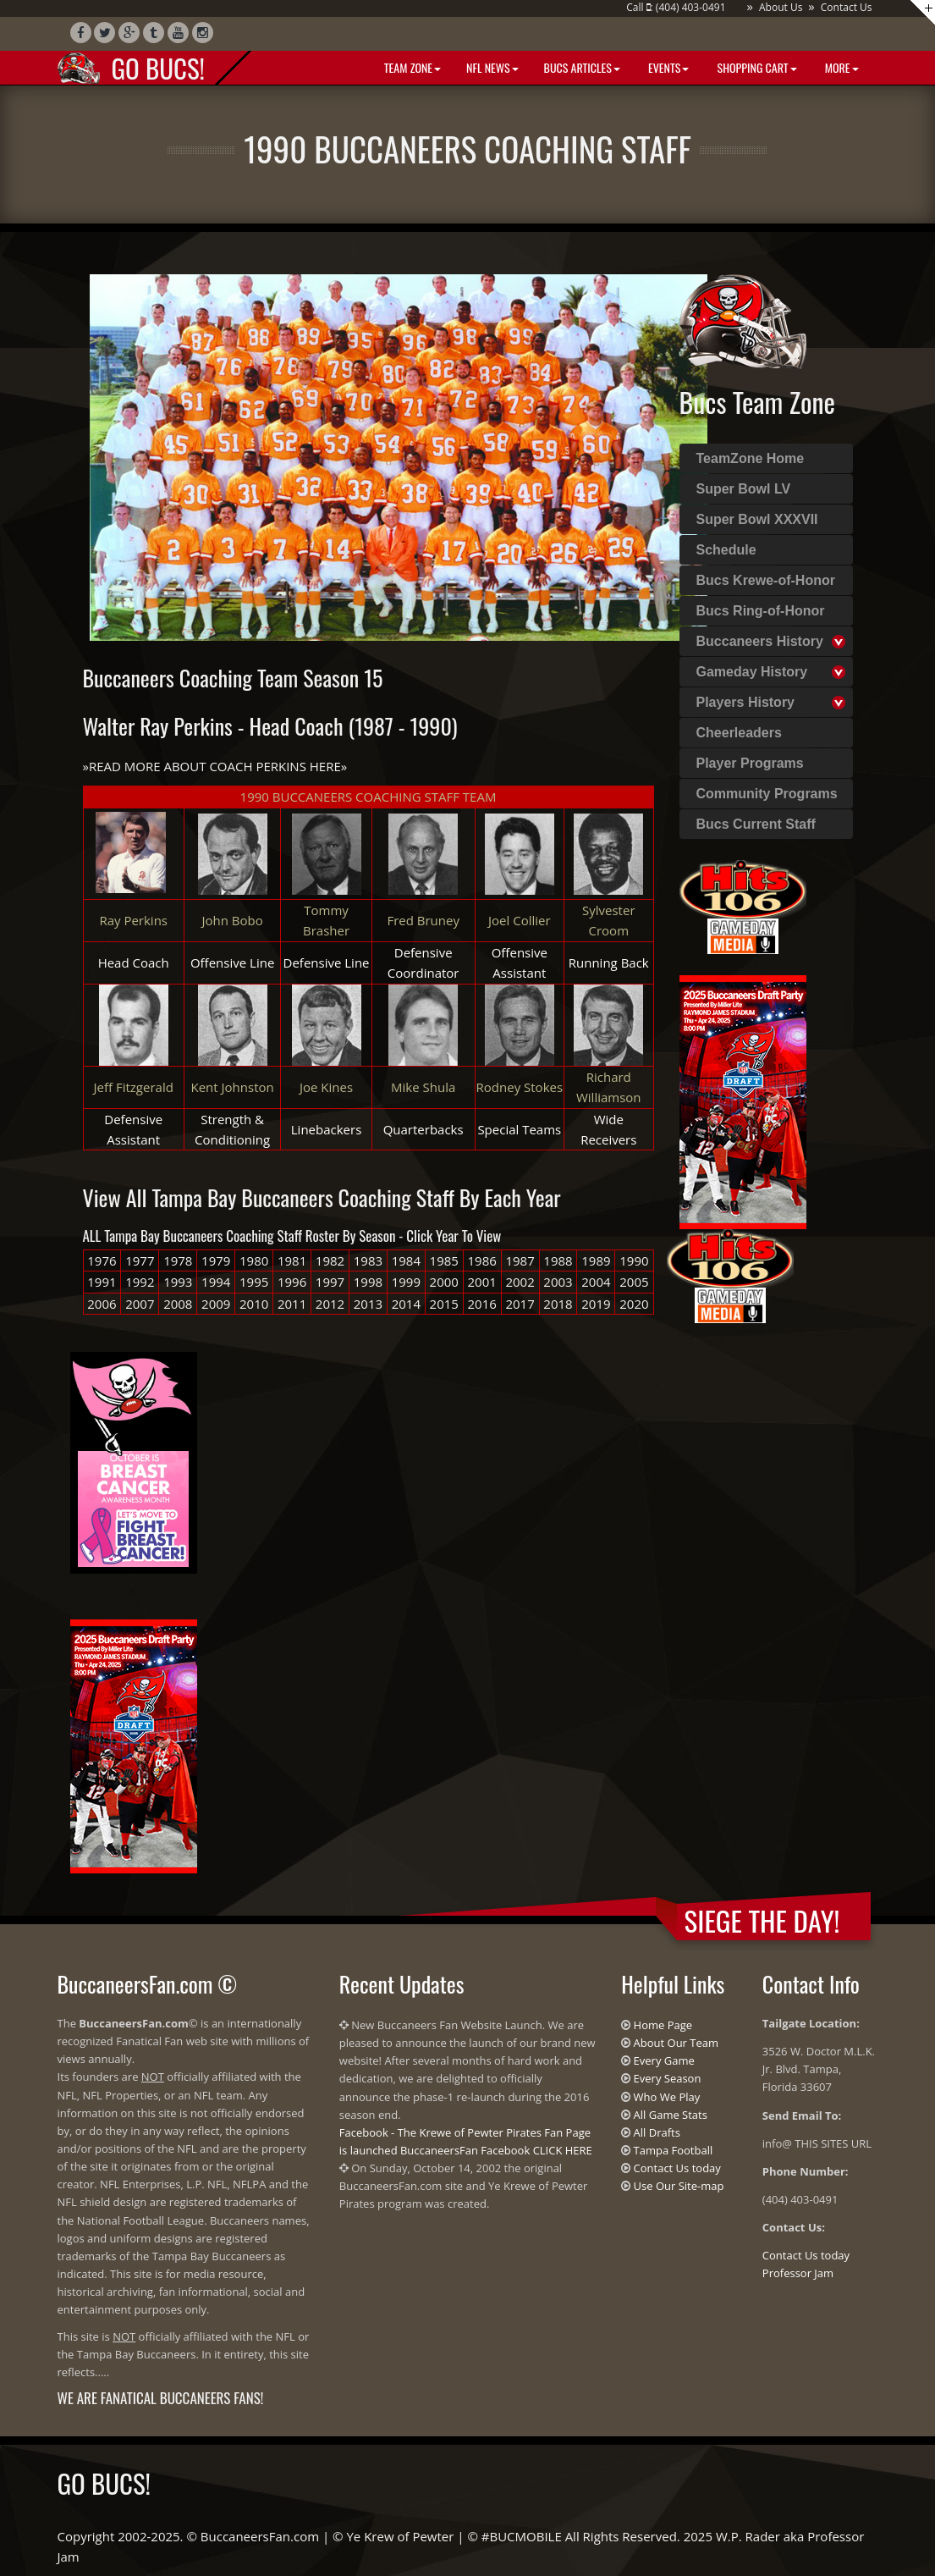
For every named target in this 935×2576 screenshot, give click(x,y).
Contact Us (846, 7)
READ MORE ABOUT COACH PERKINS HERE (215, 766)
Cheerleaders (739, 732)
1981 (292, 1260)
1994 (215, 1281)
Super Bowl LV (743, 489)
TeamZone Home (750, 458)
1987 (519, 1260)
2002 (519, 1281)
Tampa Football (673, 2150)
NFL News (492, 67)
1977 (139, 1260)
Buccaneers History (759, 641)
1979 (215, 1260)
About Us (780, 7)
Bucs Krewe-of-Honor (765, 580)
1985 (444, 1260)
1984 (406, 1260)
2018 (557, 1303)
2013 (368, 1303)
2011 (292, 1303)
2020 (633, 1303)
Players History (745, 702)
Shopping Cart (755, 67)
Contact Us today (677, 2168)
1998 (368, 1281)
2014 (406, 1303)
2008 (177, 1303)
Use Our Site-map (679, 2185)
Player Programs (750, 763)
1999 (406, 1281)
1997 (330, 1281)
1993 (177, 1281)
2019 (595, 1303)
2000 (444, 1281)
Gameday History (752, 672)
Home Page (663, 2025)
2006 (101, 1303)
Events (667, 67)
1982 (330, 1260)
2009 (215, 1303)
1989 (595, 1260)
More (840, 67)
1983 (368, 1260)
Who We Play (667, 2096)
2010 (253, 1303)
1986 (482, 1260)
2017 (519, 1303)
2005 (633, 1281)
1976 (101, 1260)
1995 (253, 1281)
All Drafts (657, 2132)
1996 (292, 1281)
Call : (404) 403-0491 (675, 7)
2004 (595, 1281)
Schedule (726, 550)
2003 (557, 1281)
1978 (177, 1260)
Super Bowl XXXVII (757, 519)
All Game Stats (670, 2114)
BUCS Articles (582, 67)
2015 (444, 1303)
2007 (139, 1303)
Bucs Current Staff (756, 824)
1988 (557, 1260)
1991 (101, 1281)
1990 (633, 1260)
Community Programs (767, 793)
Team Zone (411, 67)
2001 (482, 1281)
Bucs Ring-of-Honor (760, 611)
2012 (330, 1303)
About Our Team (676, 2042)
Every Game (664, 2060)
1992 (139, 1281)
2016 (482, 1303)
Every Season (667, 2078)
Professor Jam (797, 2273)
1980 (253, 1260)
